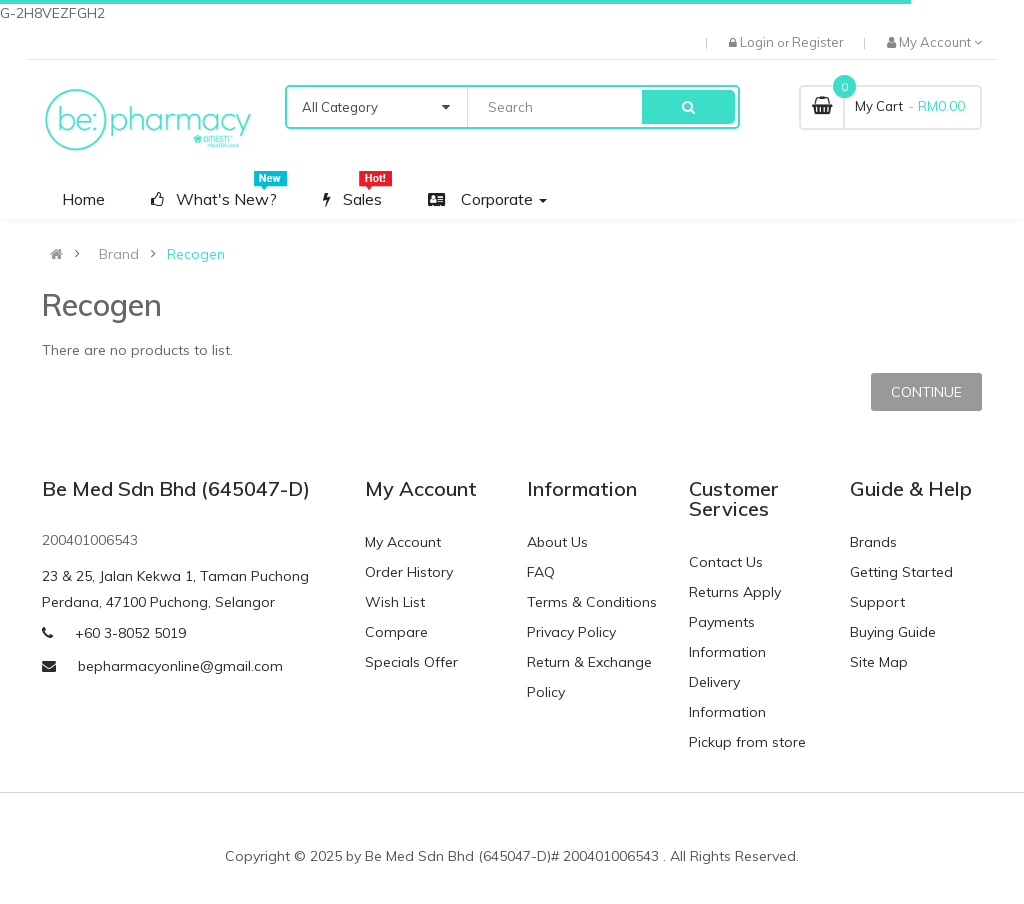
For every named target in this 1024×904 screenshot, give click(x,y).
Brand (119, 254)
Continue (926, 392)
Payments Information (727, 637)
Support (877, 602)
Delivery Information (727, 697)
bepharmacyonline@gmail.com (180, 666)
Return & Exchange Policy (589, 677)
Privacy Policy (571, 632)
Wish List (395, 602)
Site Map (879, 662)
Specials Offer (411, 662)
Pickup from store (747, 742)
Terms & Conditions (592, 602)
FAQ (541, 572)
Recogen (196, 254)
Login (758, 42)
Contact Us (726, 562)
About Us (557, 542)
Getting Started (901, 572)
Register (818, 42)
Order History (409, 572)
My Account (403, 542)
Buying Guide (893, 632)
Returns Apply (735, 592)
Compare (396, 632)
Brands (873, 542)
